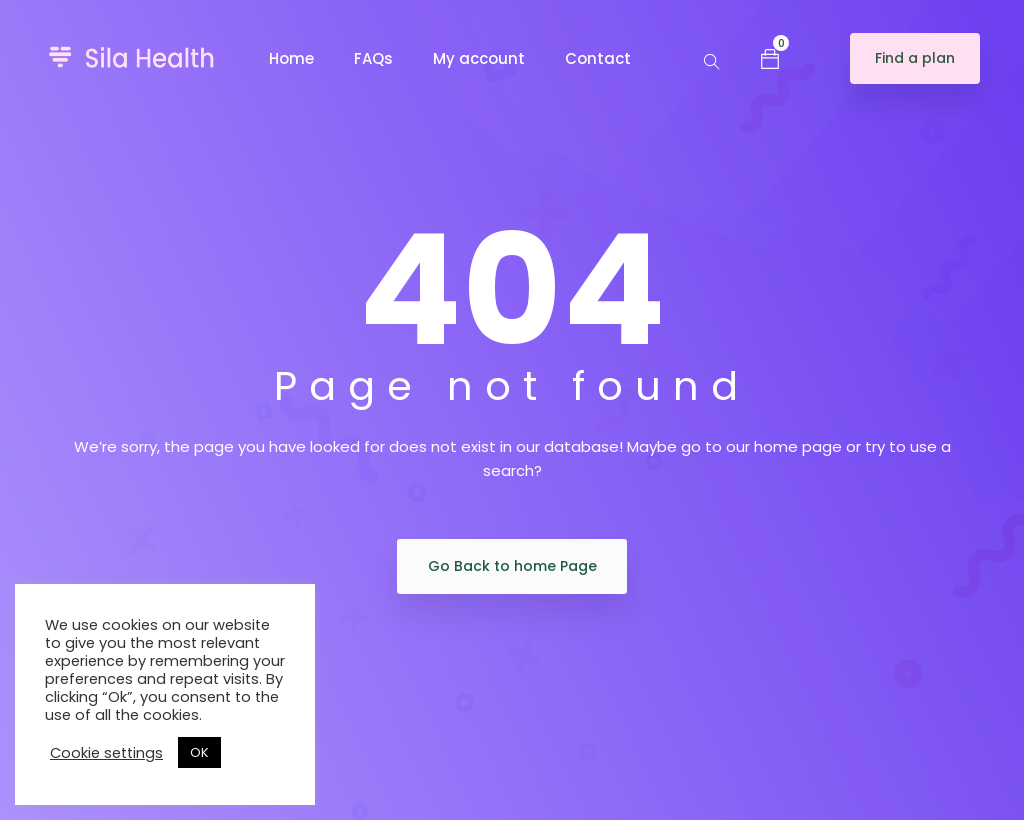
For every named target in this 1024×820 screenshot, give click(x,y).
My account (479, 58)
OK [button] (199, 752)
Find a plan (915, 58)
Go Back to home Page (512, 566)
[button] (770, 58)
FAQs (373, 58)
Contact (598, 58)
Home (291, 58)
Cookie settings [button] (106, 753)
